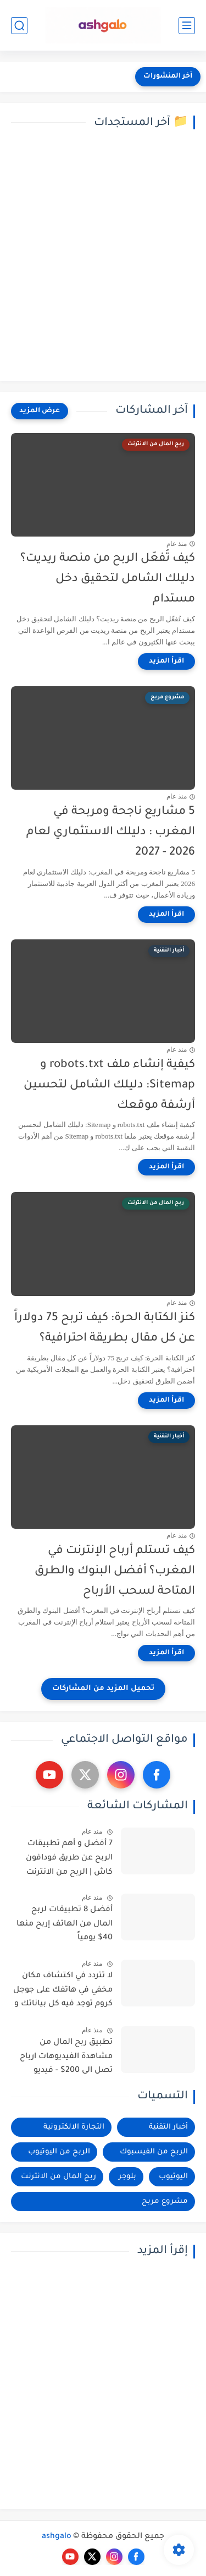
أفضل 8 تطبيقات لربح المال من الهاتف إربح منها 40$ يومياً (64, 1924)
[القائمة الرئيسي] (187, 25)
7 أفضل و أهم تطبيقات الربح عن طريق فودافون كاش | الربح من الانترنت (69, 1858)
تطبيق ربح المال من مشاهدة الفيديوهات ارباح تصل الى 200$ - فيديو (66, 2056)
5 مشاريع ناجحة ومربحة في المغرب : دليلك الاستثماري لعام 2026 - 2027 (110, 832)
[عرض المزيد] (39, 411)
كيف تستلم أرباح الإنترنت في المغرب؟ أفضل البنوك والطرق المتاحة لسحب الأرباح (115, 1571)
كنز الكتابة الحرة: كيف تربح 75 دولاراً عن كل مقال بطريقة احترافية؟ (104, 1328)
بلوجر (127, 2177)
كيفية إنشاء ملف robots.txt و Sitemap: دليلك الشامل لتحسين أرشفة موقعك (109, 1085)
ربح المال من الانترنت (58, 2177)
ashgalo (56, 2537)
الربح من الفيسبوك (154, 2152)
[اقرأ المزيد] (166, 661)
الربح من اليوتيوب (59, 2152)
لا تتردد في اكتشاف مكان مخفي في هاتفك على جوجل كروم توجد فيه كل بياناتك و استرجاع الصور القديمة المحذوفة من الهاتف (63, 1992)
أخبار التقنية (168, 2127)
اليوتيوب (173, 2177)
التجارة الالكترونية (73, 2127)
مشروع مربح (165, 2201)
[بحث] (19, 25)
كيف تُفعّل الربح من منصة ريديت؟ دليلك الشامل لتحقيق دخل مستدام (107, 579)
